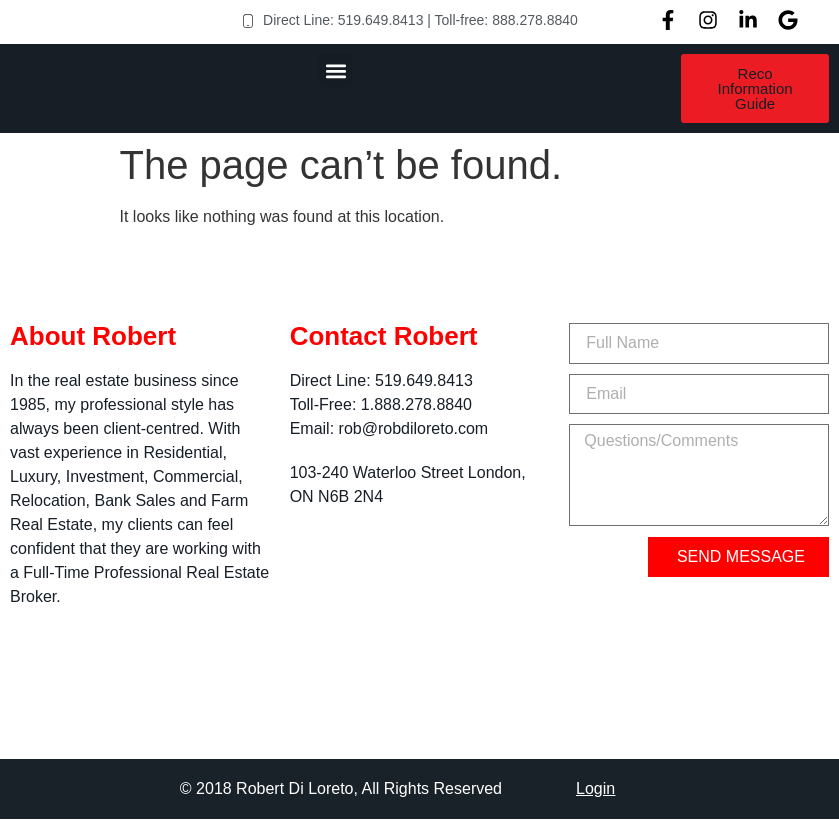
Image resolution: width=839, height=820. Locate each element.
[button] (335, 70)
